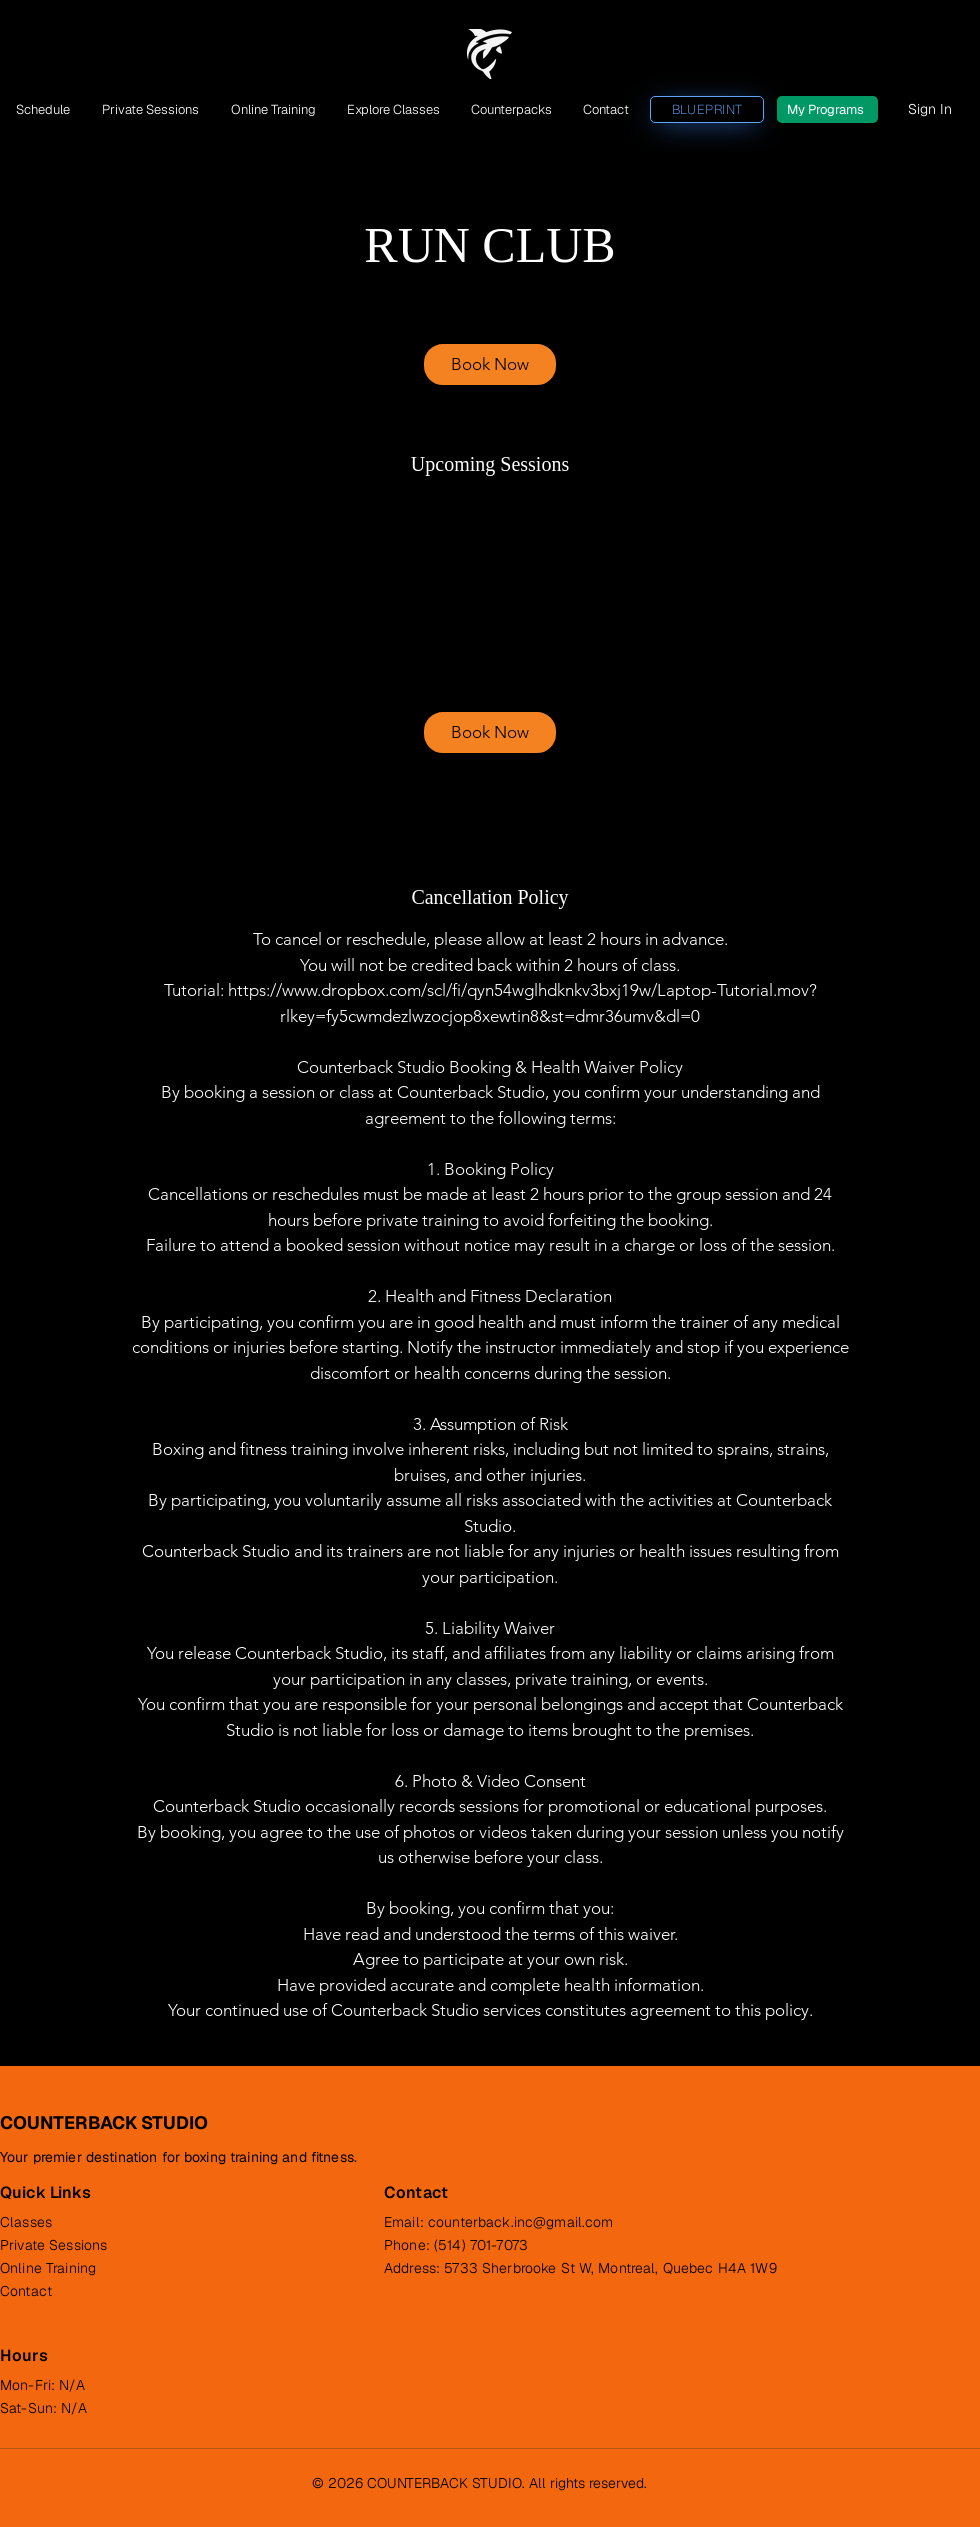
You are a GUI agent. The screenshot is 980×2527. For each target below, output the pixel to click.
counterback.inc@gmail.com (521, 2222)
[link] (490, 364)
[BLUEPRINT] (707, 109)
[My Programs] (827, 109)
